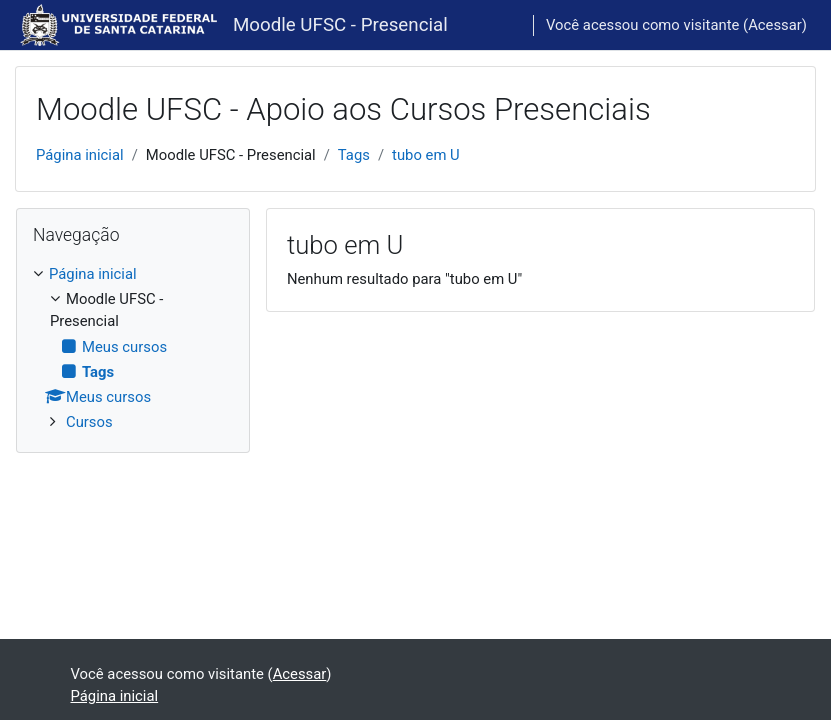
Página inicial (80, 155)
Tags (354, 155)
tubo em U (426, 155)
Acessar (775, 25)
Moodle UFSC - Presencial (340, 25)
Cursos (89, 422)
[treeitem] (133, 348)
